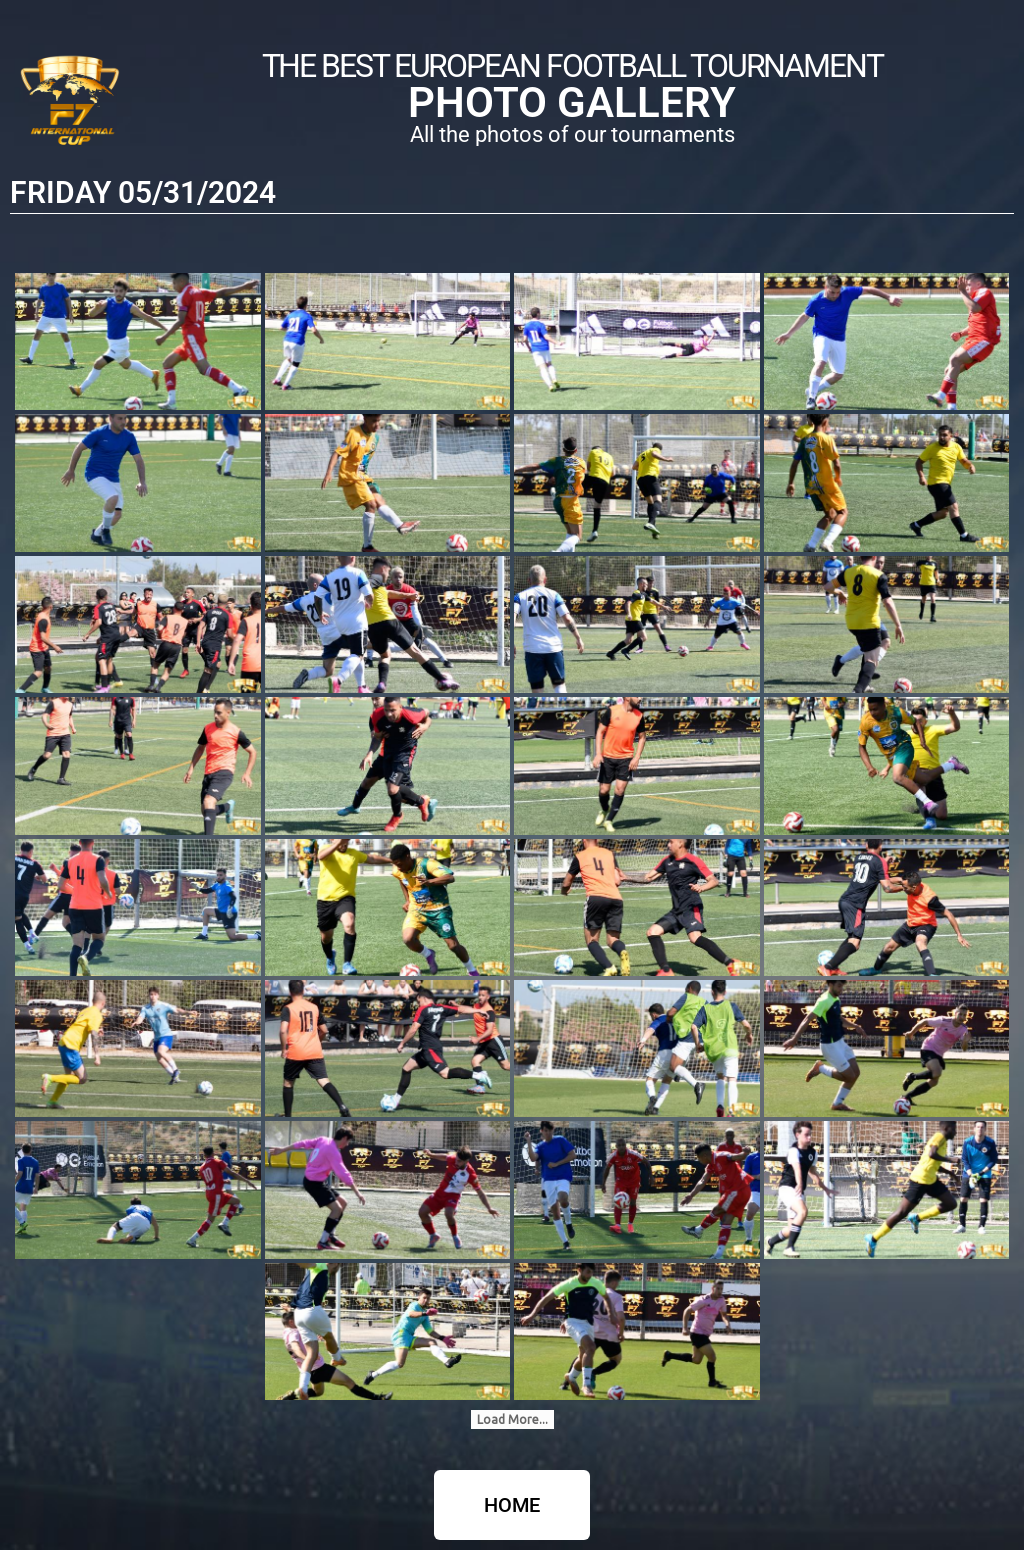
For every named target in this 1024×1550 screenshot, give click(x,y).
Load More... (512, 1419)
